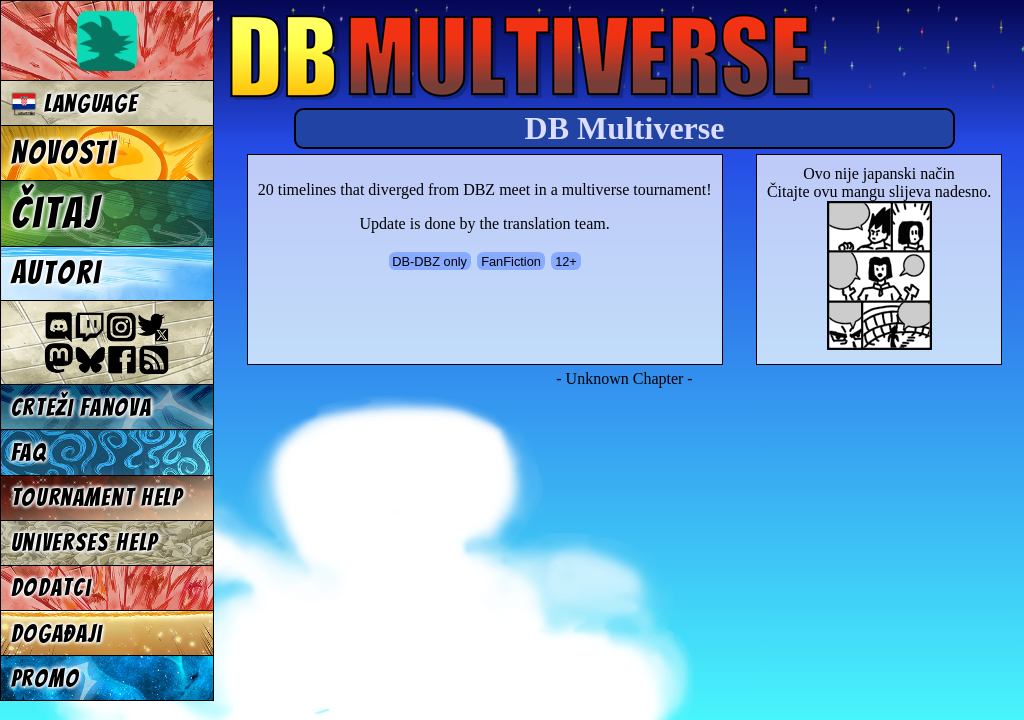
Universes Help (85, 542)
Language (74, 103)
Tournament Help (97, 497)
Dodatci (51, 587)
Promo (45, 678)
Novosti (64, 153)
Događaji (57, 633)
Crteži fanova (81, 407)
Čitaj (55, 213)
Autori (56, 273)
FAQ (29, 452)
